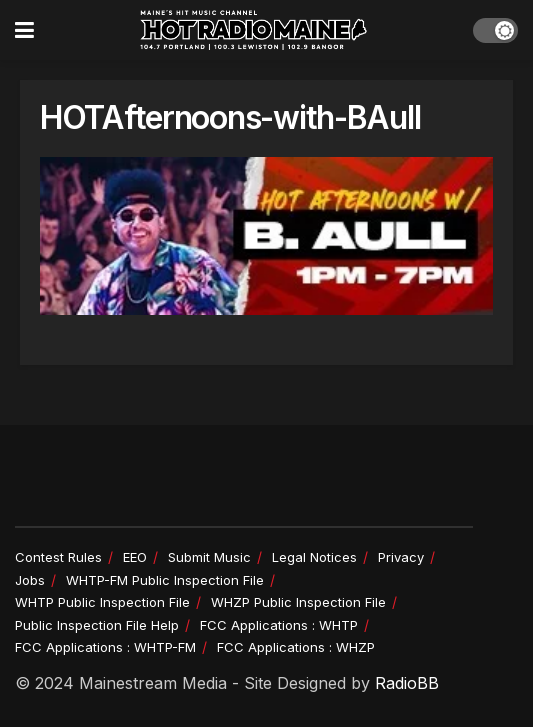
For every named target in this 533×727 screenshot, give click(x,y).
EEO (135, 557)
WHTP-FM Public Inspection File (165, 580)
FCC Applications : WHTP (279, 625)
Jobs (30, 580)
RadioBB (407, 683)
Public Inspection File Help (97, 625)
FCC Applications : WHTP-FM (105, 647)
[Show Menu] (24, 30)
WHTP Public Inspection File (102, 602)
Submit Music (209, 557)
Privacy (401, 557)
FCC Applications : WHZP (296, 647)
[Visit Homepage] (254, 30)
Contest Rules (58, 557)
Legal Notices (314, 557)
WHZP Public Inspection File (298, 602)
